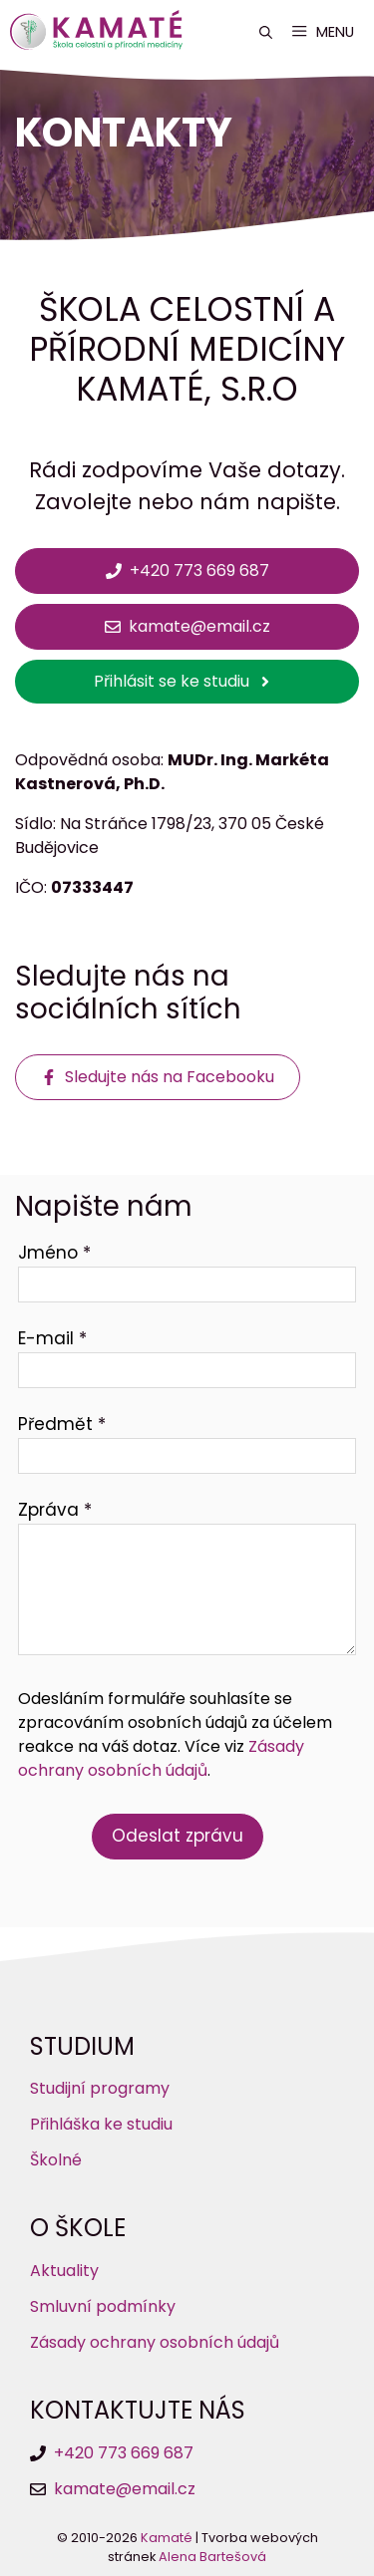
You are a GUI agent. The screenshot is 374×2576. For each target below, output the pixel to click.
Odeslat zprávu (177, 1836)
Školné (56, 2159)
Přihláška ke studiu (101, 2124)
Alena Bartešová (212, 2556)
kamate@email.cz (124, 2488)
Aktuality (64, 2270)
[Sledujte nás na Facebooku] (157, 1077)
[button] (265, 32)
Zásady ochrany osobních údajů (161, 1758)
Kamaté (166, 2537)
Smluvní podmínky (103, 2306)
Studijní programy (100, 2088)
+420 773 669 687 (123, 2452)
